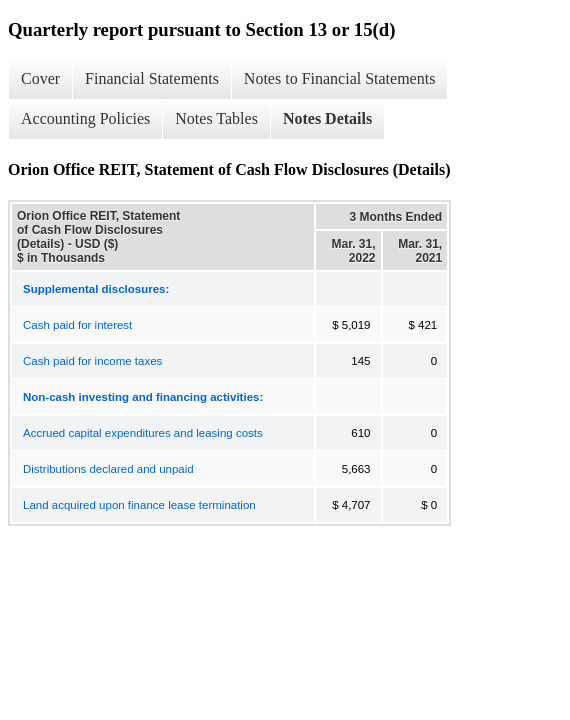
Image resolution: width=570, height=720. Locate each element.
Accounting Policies (85, 118)
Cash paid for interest (77, 325)
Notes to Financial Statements (340, 78)
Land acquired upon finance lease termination (139, 505)
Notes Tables (216, 118)
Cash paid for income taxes (92, 361)
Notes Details (327, 118)
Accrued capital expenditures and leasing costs (143, 433)
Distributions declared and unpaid (108, 469)
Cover (40, 78)
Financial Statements (152, 78)
